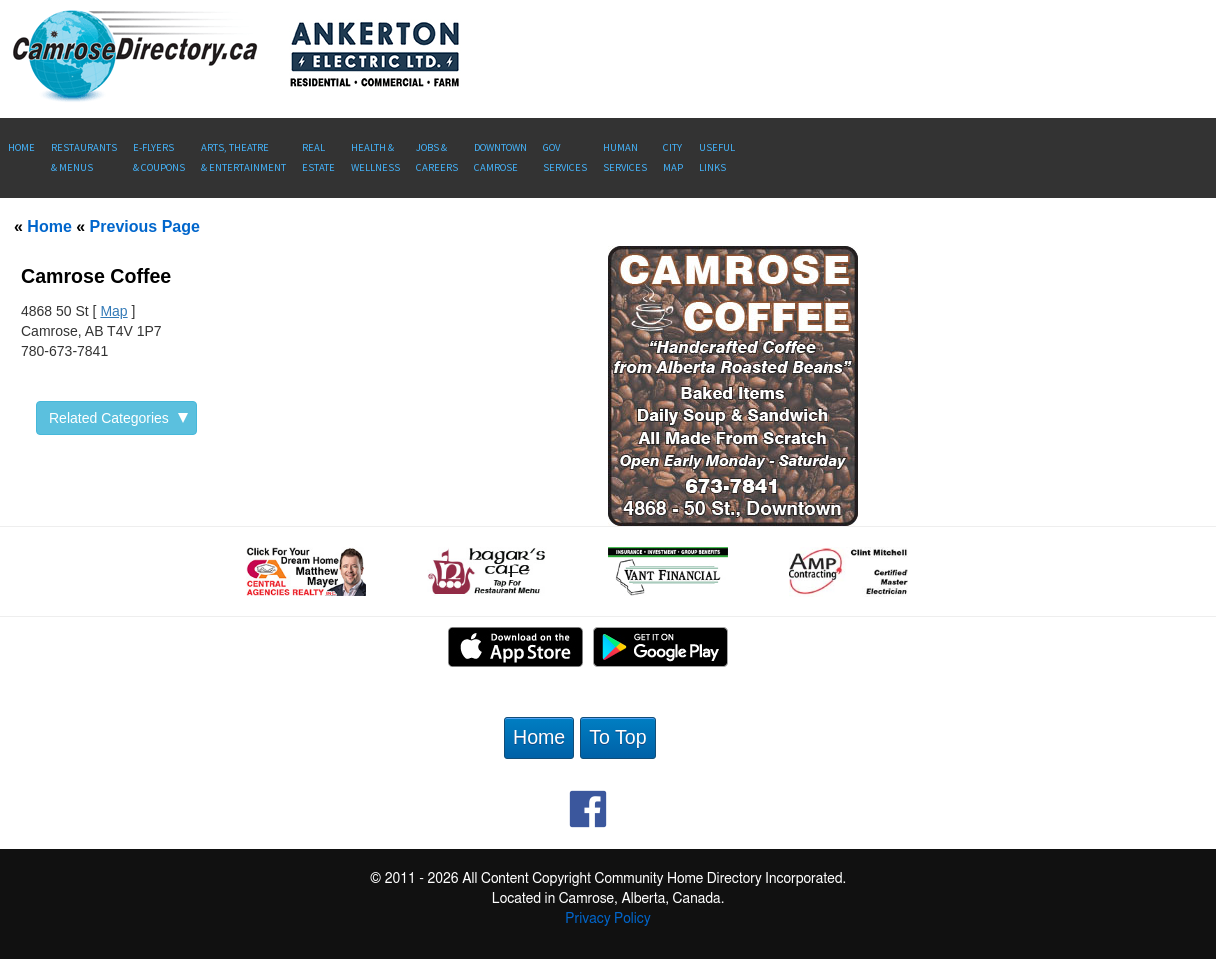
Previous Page (145, 226)
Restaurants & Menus (84, 157)
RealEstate (318, 157)
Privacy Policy (607, 919)
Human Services (625, 157)
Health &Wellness (375, 157)
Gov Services (565, 157)
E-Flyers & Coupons (159, 157)
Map (113, 311)
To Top (617, 737)
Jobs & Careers (437, 157)
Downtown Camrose (500, 157)
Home (21, 147)
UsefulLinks (717, 157)
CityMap (673, 157)
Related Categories (118, 418)
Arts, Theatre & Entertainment (243, 157)
